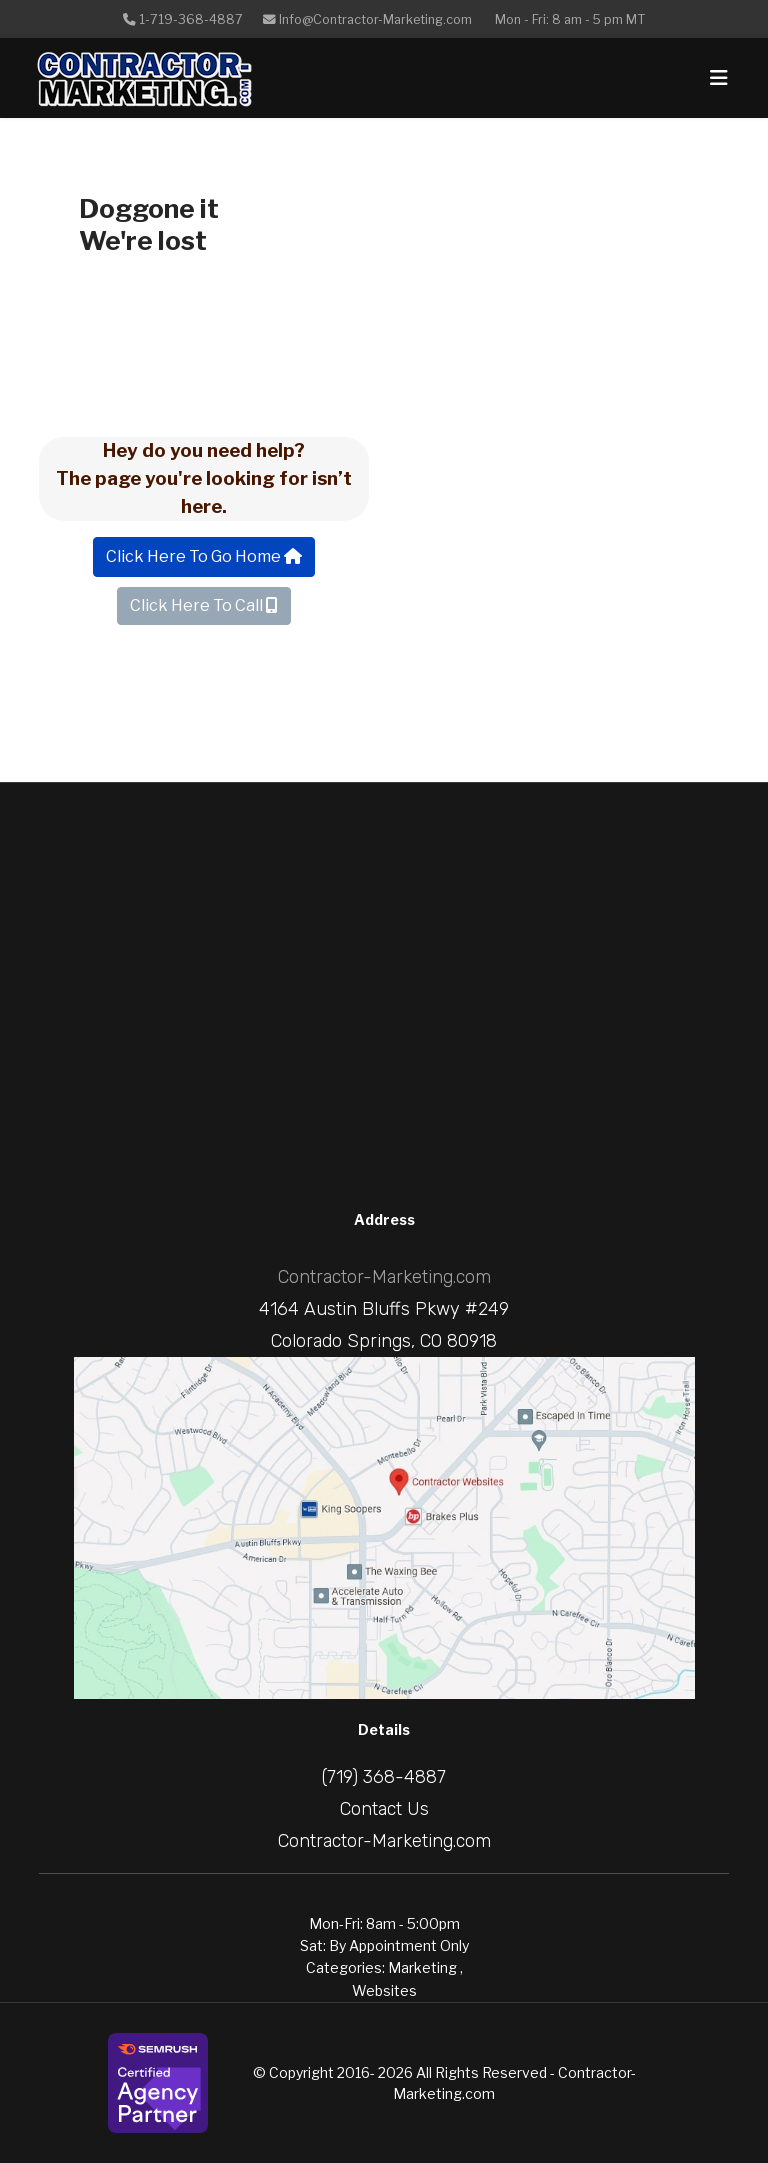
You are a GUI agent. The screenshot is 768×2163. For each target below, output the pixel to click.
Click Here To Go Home (204, 556)
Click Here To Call (204, 605)
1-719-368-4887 (191, 19)
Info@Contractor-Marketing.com (375, 19)
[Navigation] (719, 78)
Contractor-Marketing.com (384, 1277)
